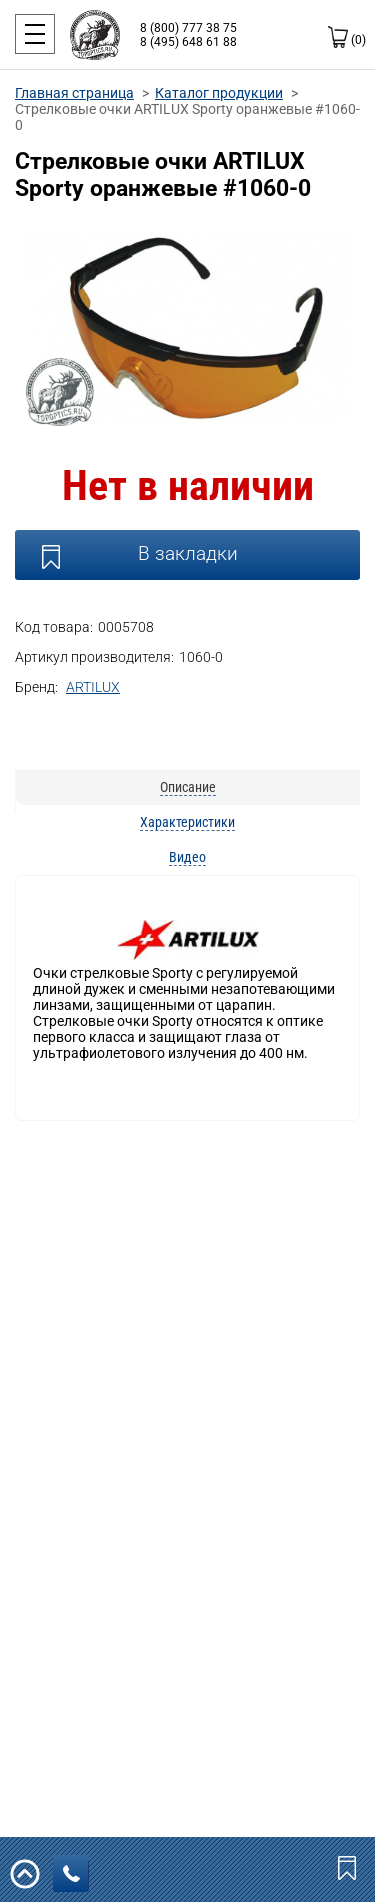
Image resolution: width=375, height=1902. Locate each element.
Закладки (349, 1867)
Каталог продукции (219, 93)
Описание (188, 787)
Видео (187, 857)
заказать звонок (76, 1874)
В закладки (188, 553)
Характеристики (187, 822)
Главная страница (74, 93)
